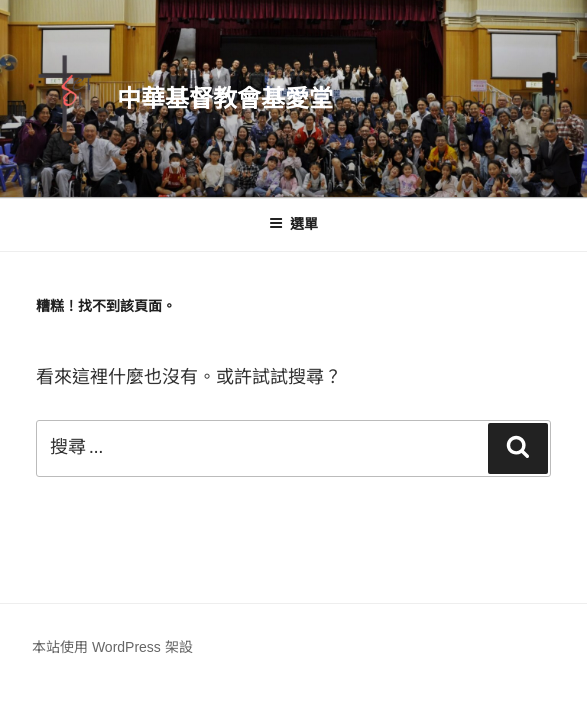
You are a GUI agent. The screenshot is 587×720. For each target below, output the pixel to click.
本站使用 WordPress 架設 (112, 647)
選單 (293, 224)
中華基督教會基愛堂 (225, 98)
